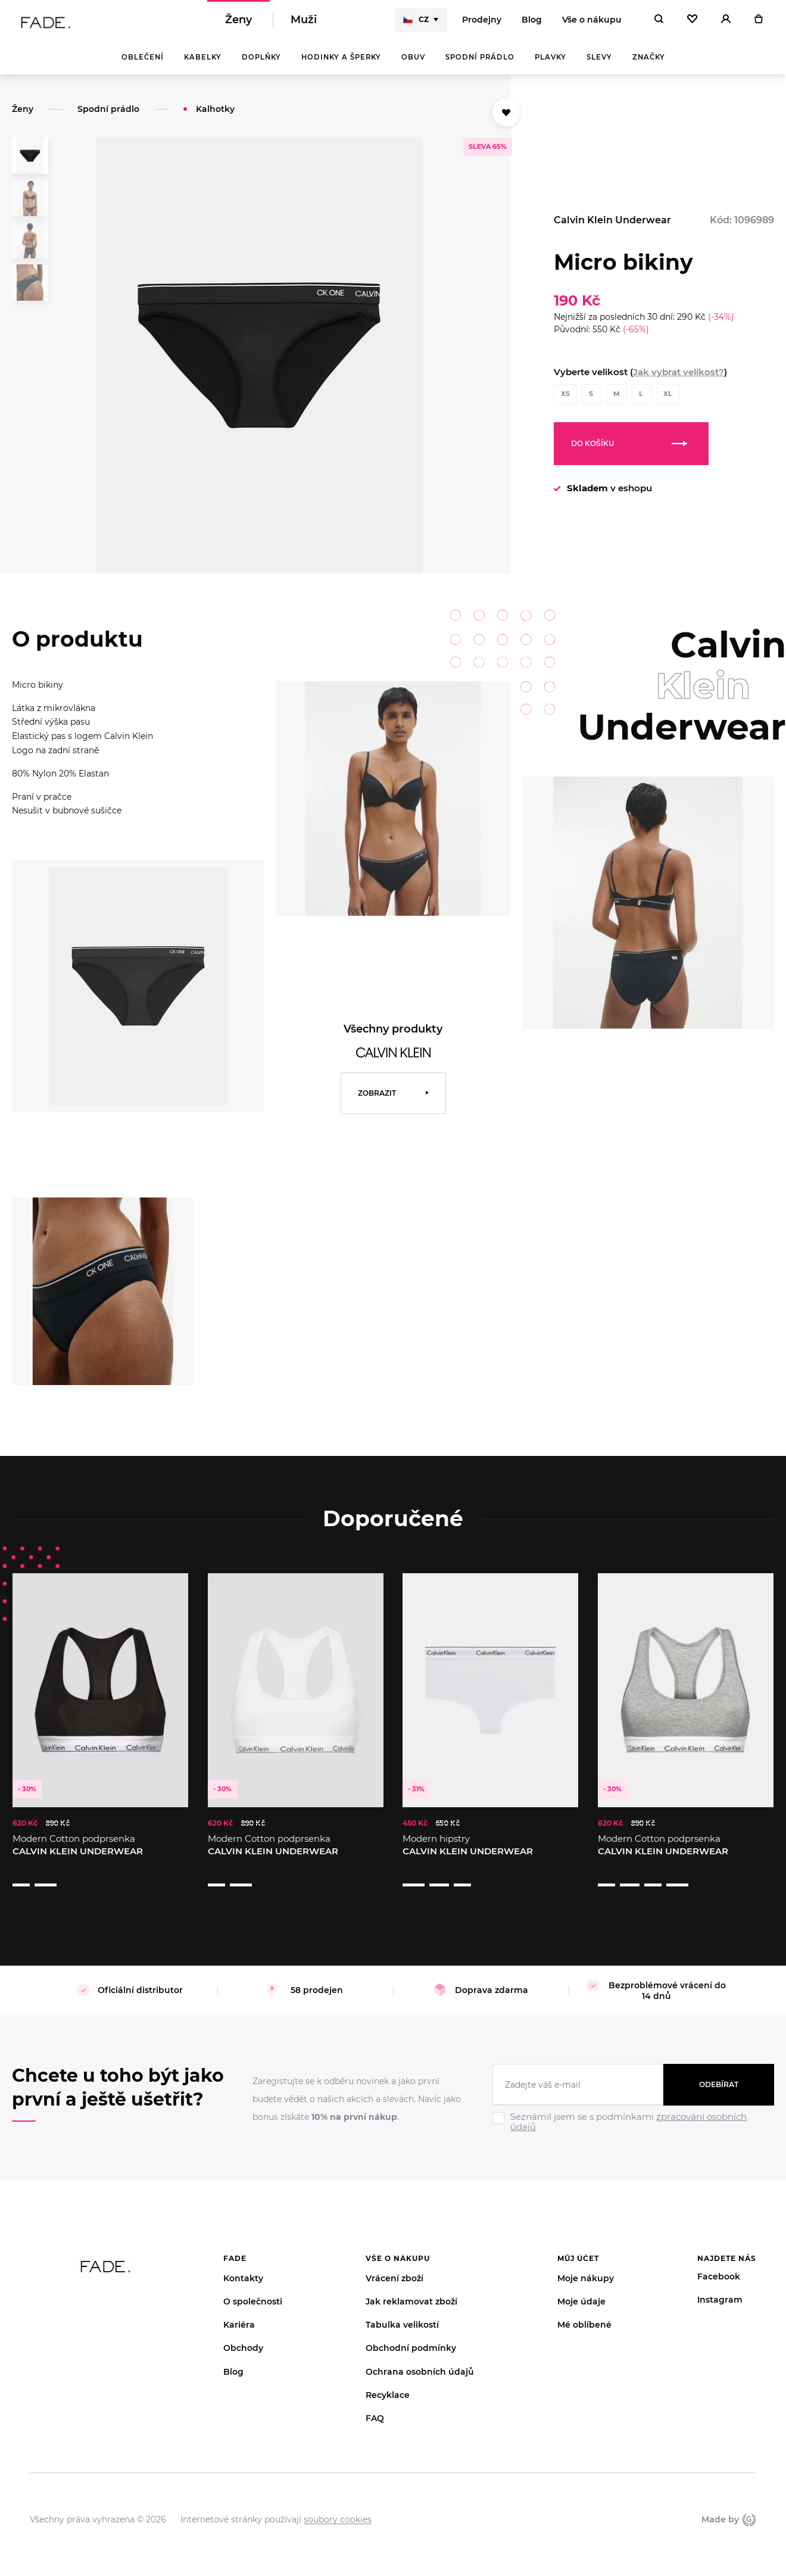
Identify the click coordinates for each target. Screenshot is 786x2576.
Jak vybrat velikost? (678, 380)
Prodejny (481, 23)
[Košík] (758, 24)
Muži (304, 23)
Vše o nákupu (592, 23)
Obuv (413, 65)
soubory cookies (338, 2504)
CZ (416, 24)
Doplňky (261, 65)
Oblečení (142, 65)
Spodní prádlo (479, 65)
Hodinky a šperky (341, 65)
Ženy (238, 23)
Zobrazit (377, 1101)
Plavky (550, 65)
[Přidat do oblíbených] (506, 121)
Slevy (599, 65)
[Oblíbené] (692, 24)
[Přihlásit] (726, 24)
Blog (532, 23)
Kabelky (203, 65)
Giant (749, 2505)
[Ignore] (633, 2119)
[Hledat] (658, 24)
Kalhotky (215, 117)
